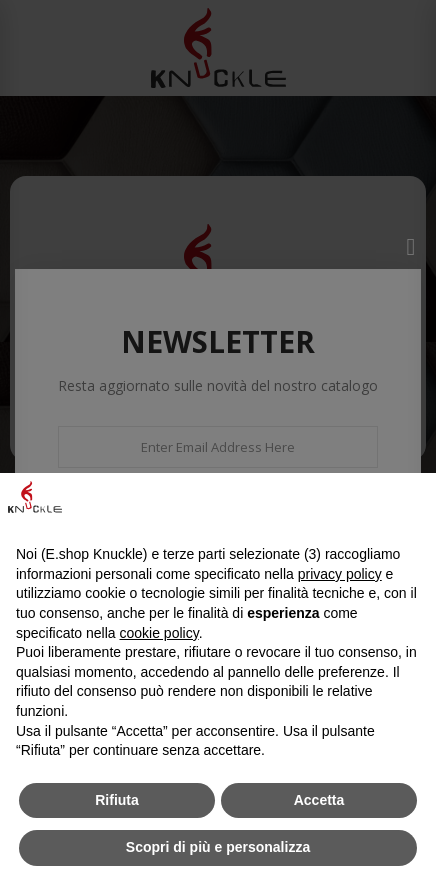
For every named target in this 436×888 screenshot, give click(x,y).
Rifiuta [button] (117, 800)
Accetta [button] (319, 800)
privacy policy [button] (340, 574)
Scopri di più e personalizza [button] (218, 847)
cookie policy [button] (159, 633)
